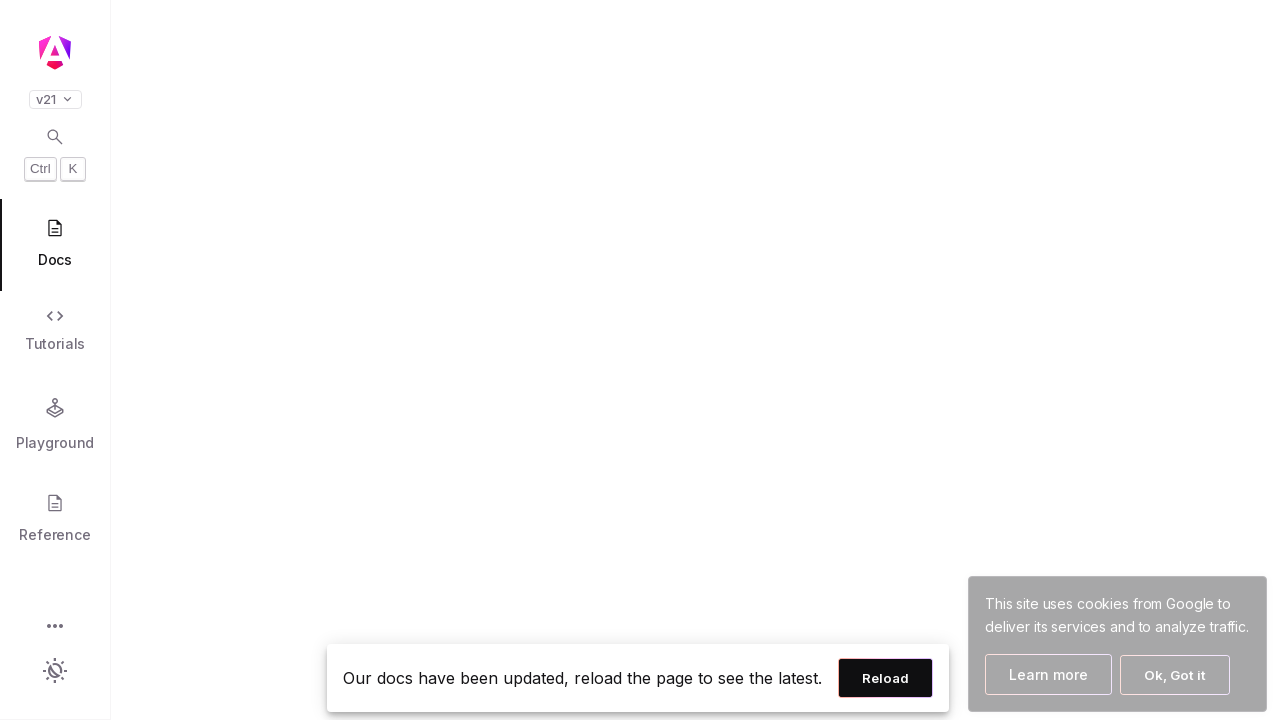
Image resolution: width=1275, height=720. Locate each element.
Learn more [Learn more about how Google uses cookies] (1048, 674)
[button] (55, 627)
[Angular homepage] (55, 53)
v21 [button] (55, 99)
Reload (885, 678)
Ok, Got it (1175, 675)
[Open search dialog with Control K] (55, 154)
